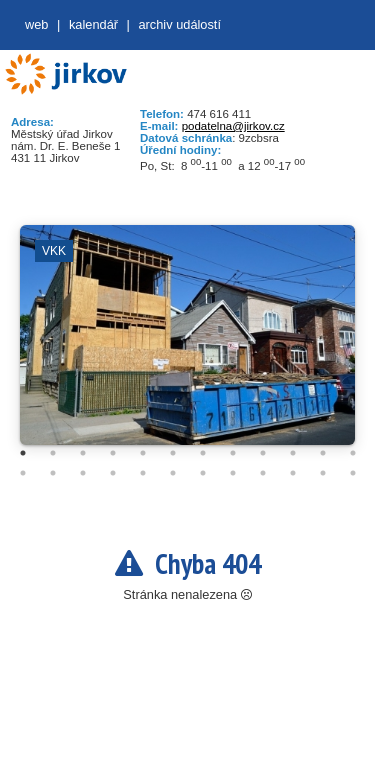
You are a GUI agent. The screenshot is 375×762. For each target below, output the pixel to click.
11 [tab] (323, 453)
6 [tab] (173, 453)
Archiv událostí (179, 24)
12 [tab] (353, 453)
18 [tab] (173, 473)
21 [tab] (263, 473)
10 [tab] (293, 453)
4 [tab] (113, 453)
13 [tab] (23, 473)
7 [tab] (203, 453)
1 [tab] (23, 453)
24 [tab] (353, 473)
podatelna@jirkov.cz (233, 126)
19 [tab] (203, 473)
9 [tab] (263, 453)
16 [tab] (113, 473)
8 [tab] (233, 453)
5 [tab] (143, 453)
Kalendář (93, 24)
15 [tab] (83, 473)
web (36, 24)
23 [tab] (323, 473)
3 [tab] (83, 453)
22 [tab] (293, 473)
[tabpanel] (187, 345)
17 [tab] (143, 473)
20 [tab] (233, 473)
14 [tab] (53, 473)
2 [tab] (53, 453)
